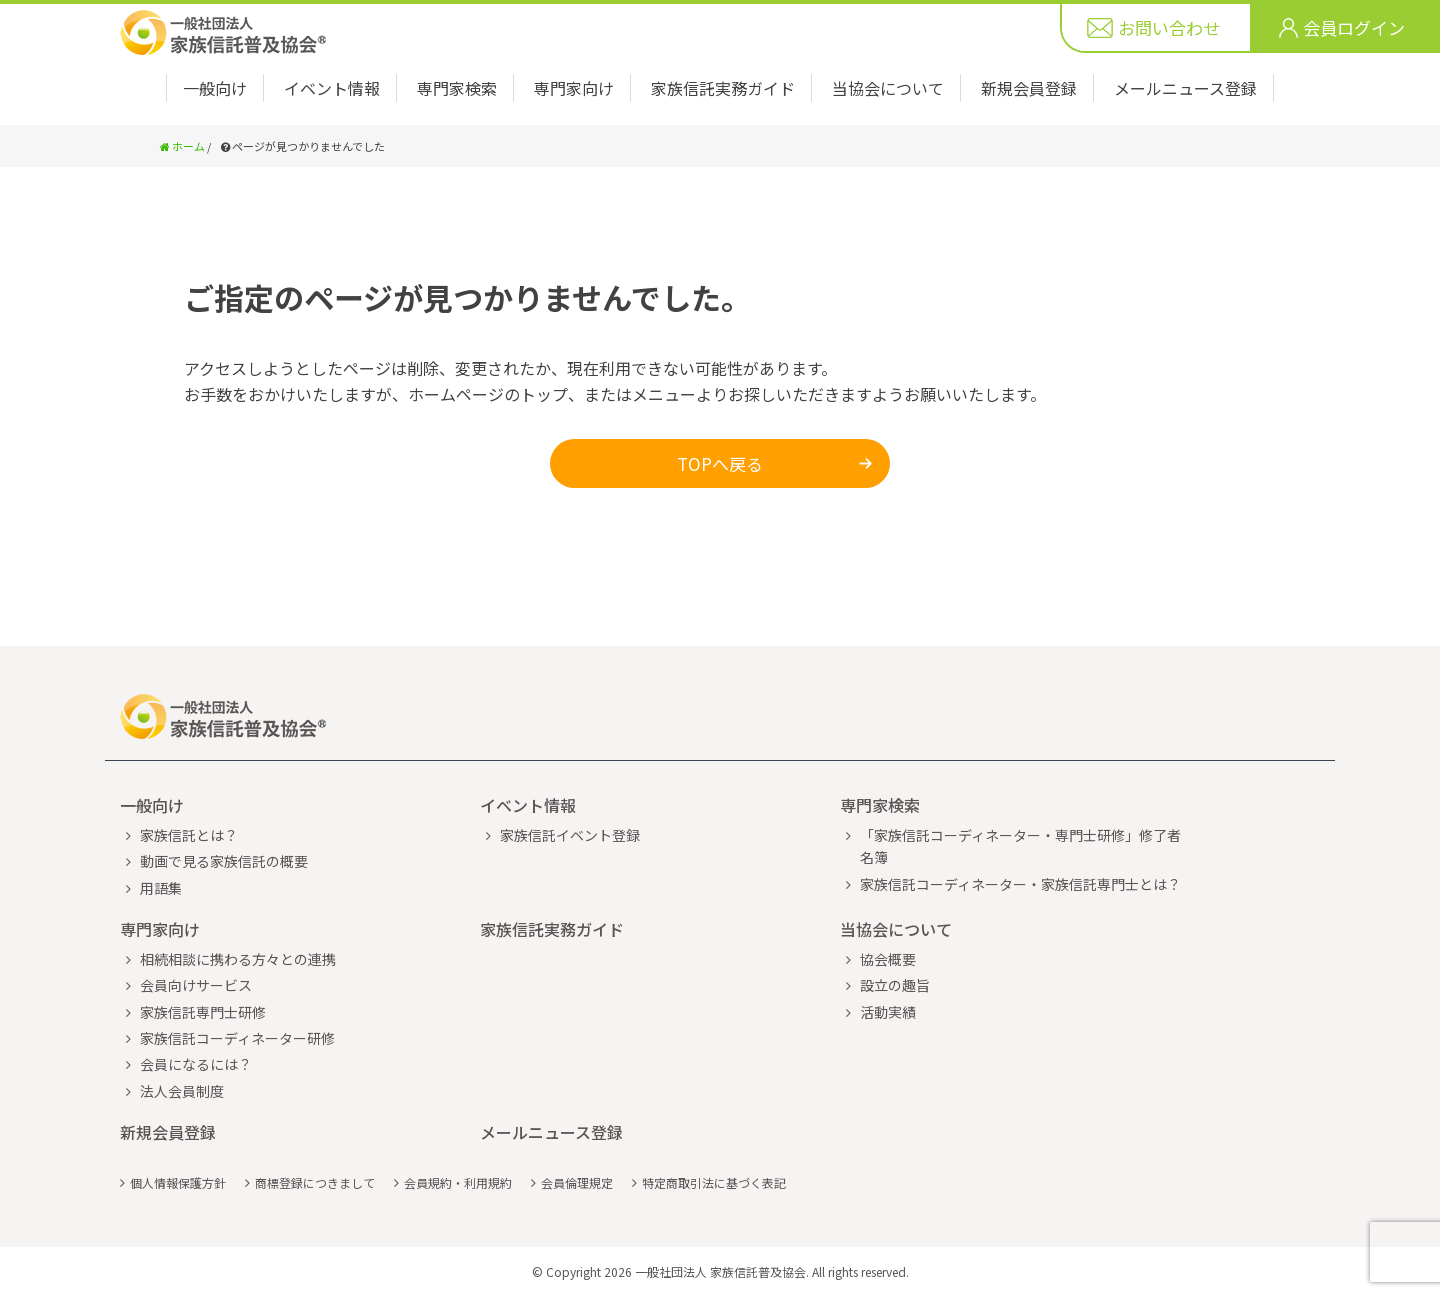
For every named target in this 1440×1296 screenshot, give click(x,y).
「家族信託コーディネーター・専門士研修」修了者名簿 (1020, 846)
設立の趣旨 (895, 985)
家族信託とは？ (189, 835)
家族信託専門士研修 (203, 1012)
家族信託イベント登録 (570, 835)
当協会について (888, 88)
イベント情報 (332, 88)
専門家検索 (457, 88)
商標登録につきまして (315, 1182)
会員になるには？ (196, 1064)
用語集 (161, 888)
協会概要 (888, 959)
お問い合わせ (1169, 27)
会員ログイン (1354, 27)
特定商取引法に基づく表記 (714, 1182)
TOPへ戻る (720, 463)
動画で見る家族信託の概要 (224, 861)
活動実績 (888, 1012)
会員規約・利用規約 (458, 1182)
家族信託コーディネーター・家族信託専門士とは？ (1020, 884)
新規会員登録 (1029, 88)
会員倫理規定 (577, 1182)
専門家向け (574, 88)
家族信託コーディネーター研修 (237, 1038)
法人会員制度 (182, 1091)
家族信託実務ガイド (723, 88)
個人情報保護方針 (178, 1182)
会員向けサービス (196, 985)
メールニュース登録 (1185, 88)
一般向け (215, 88)
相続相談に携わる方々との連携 (238, 959)
